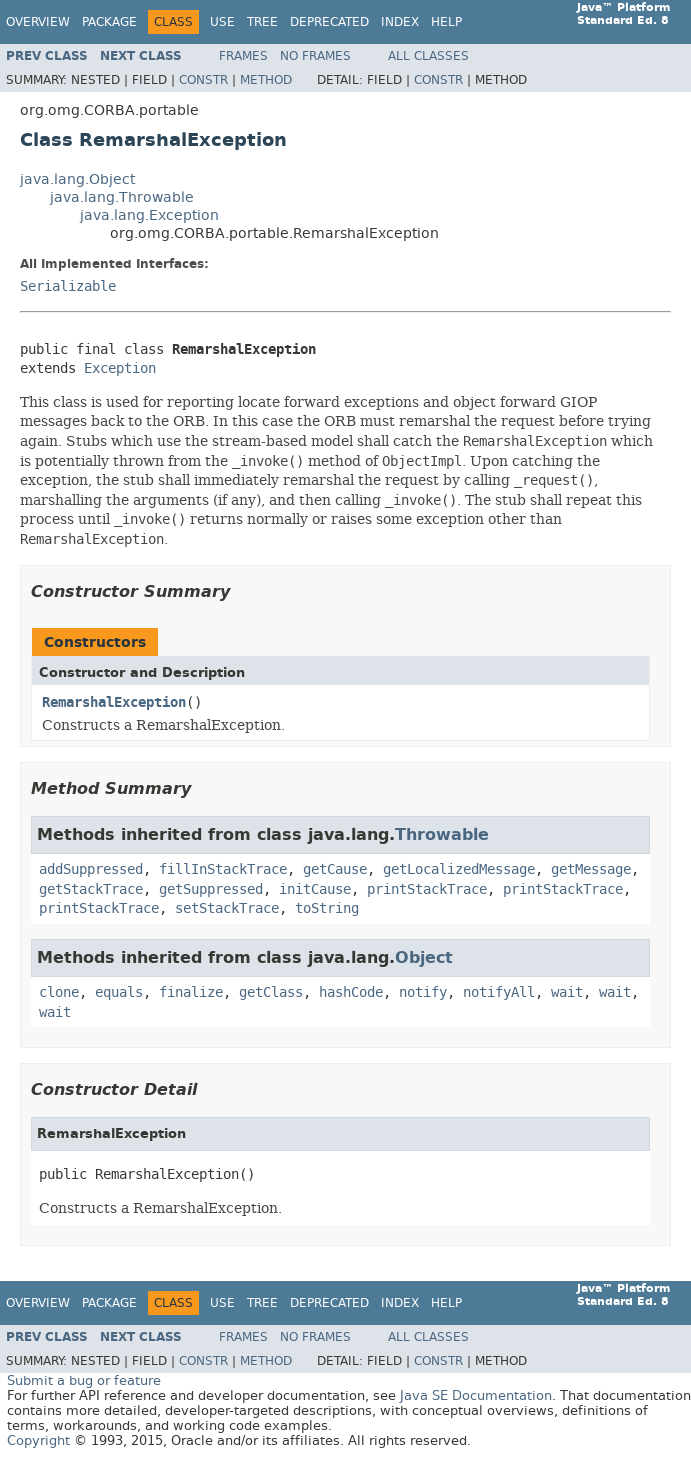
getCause (335, 869)
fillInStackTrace (223, 869)
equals (119, 992)
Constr (203, 80)
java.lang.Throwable (122, 197)
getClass (271, 992)
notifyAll (499, 992)
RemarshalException (114, 702)
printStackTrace (427, 889)
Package (109, 22)
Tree (262, 22)
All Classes (428, 56)
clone (59, 992)
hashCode (351, 992)
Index (400, 22)
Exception (120, 368)
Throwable (442, 834)
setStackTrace (227, 908)
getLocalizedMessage (459, 869)
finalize (191, 992)
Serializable (68, 286)
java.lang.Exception (149, 215)
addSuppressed (91, 869)
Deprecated (329, 22)
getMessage (591, 869)
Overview (38, 22)
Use (222, 22)
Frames (243, 56)
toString (327, 908)
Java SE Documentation (476, 1395)
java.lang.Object (77, 179)
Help (446, 22)
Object (424, 957)
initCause (315, 889)
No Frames (315, 56)
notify (423, 992)
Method (266, 80)
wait (567, 992)
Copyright (38, 1440)
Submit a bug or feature (84, 1380)
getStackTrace (91, 889)
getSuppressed (211, 889)
